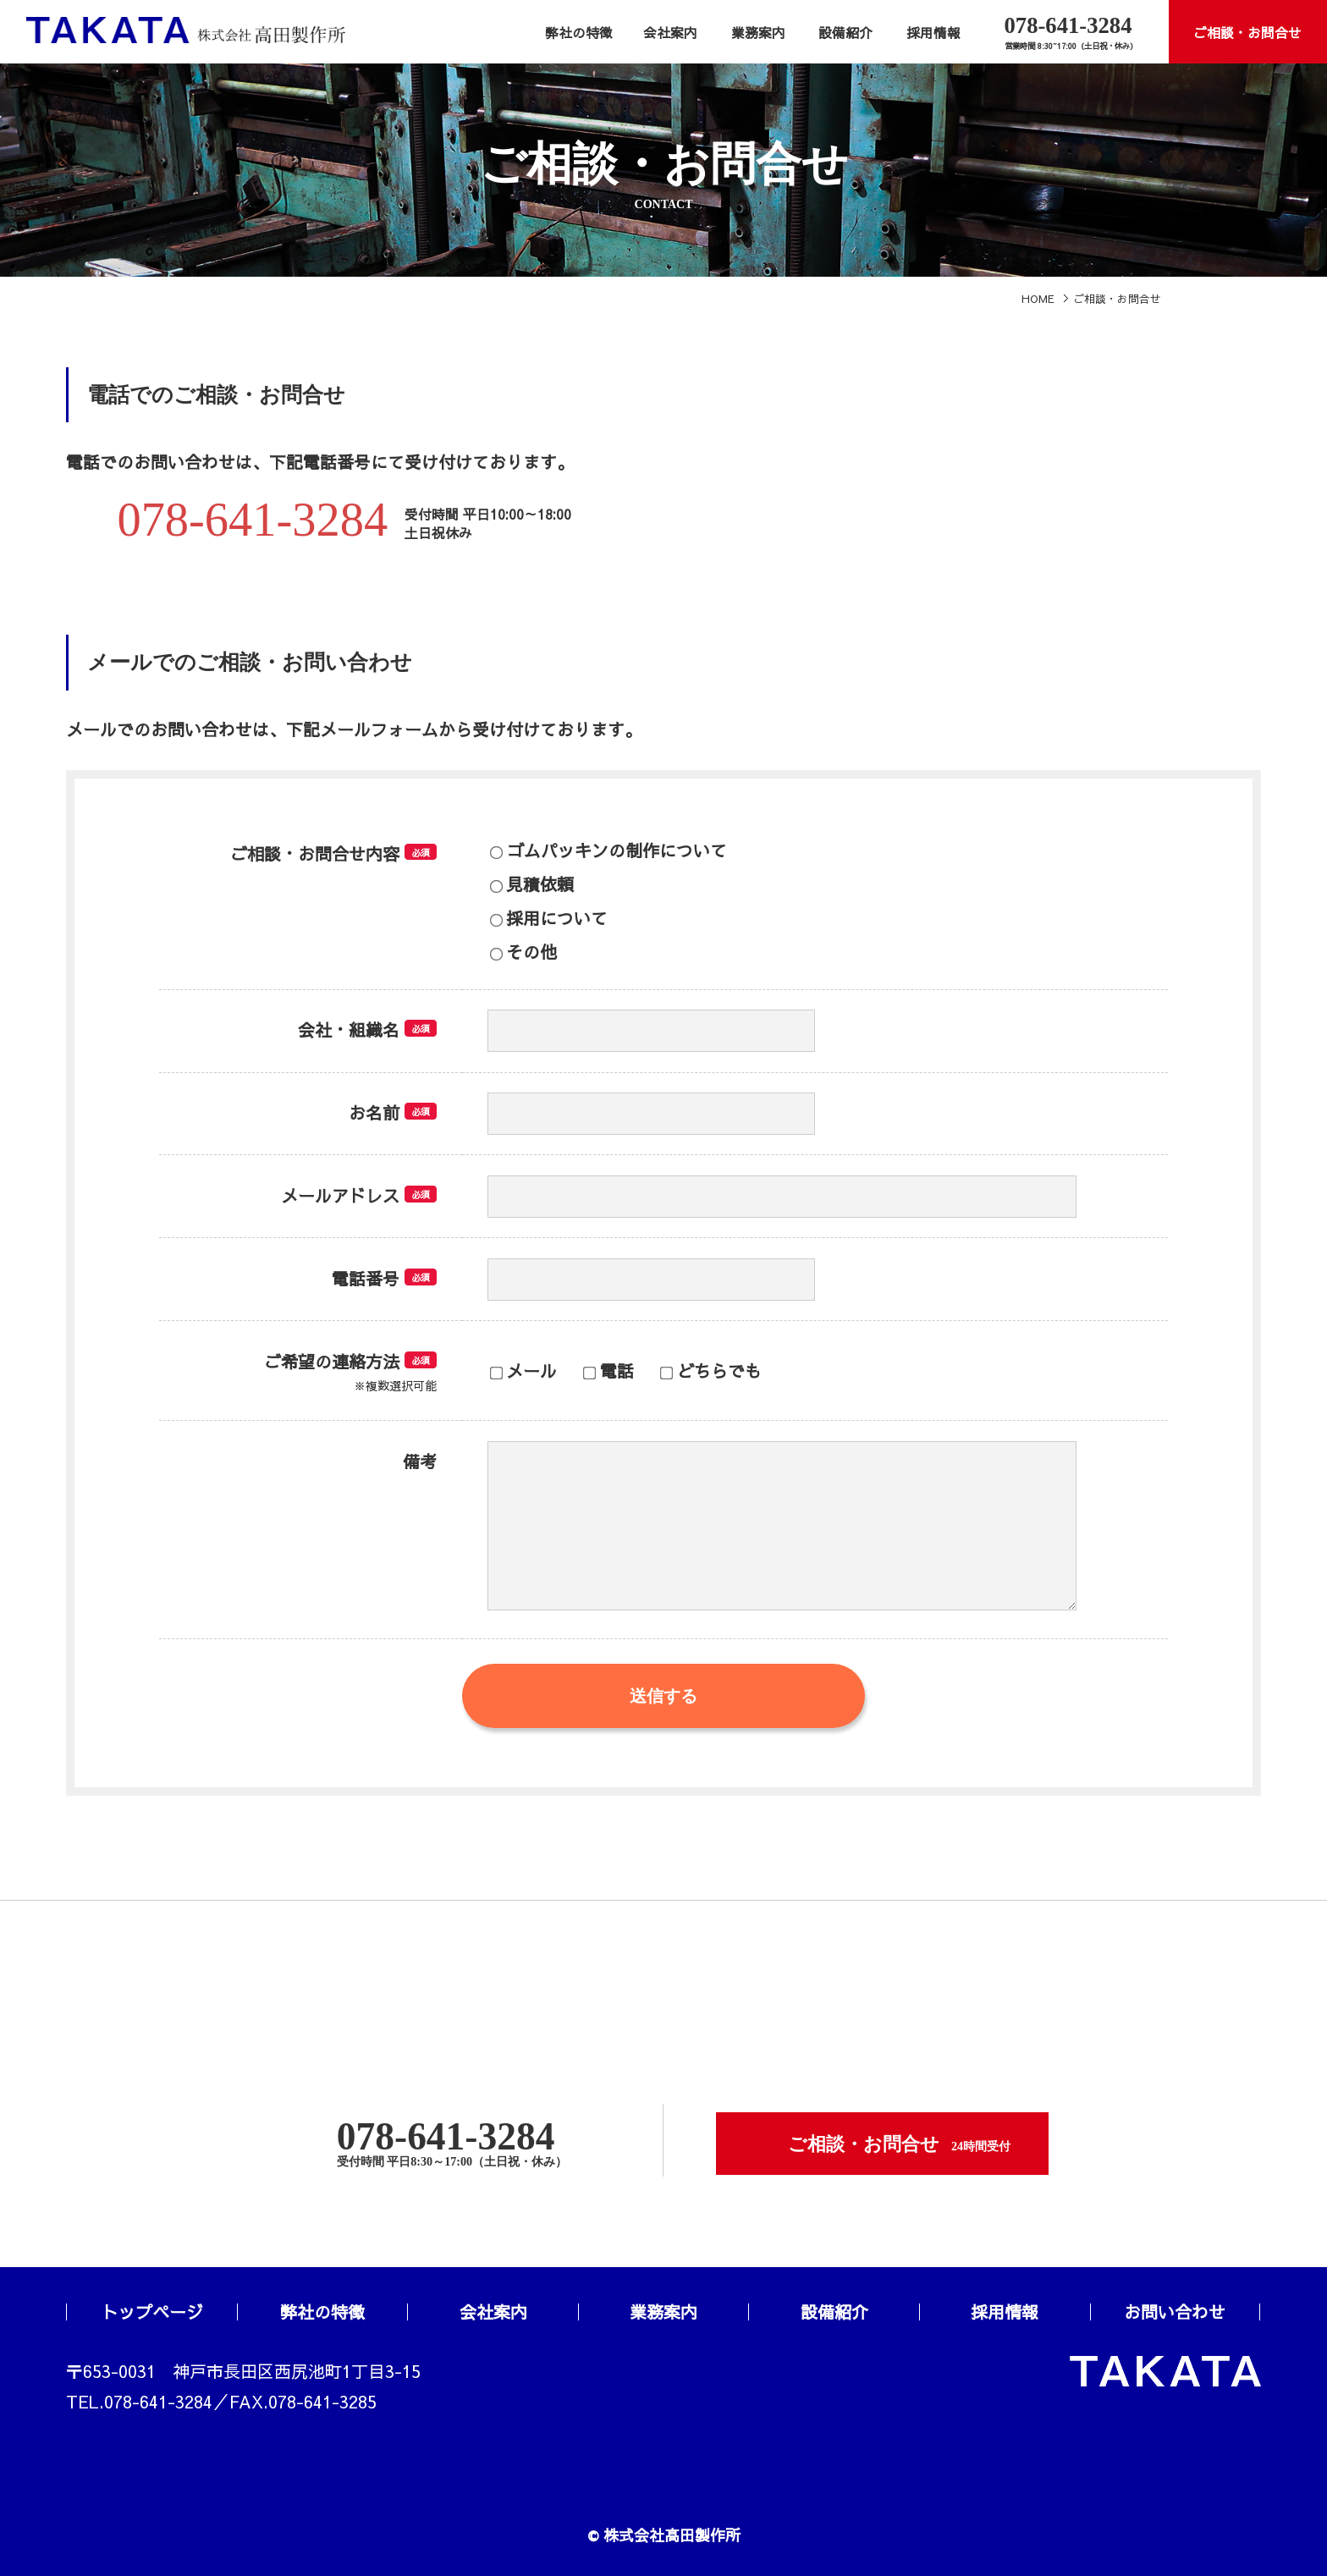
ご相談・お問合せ (1247, 32)
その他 (523, 951)
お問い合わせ (1174, 2311)
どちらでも (710, 1370)
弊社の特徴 (579, 32)
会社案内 (670, 32)
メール (523, 1370)
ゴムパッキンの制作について (608, 850)
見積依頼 (532, 883)
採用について (549, 917)
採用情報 (933, 32)
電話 (608, 1370)
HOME (1037, 298)
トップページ (152, 2311)
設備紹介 (845, 32)
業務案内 (758, 32)
